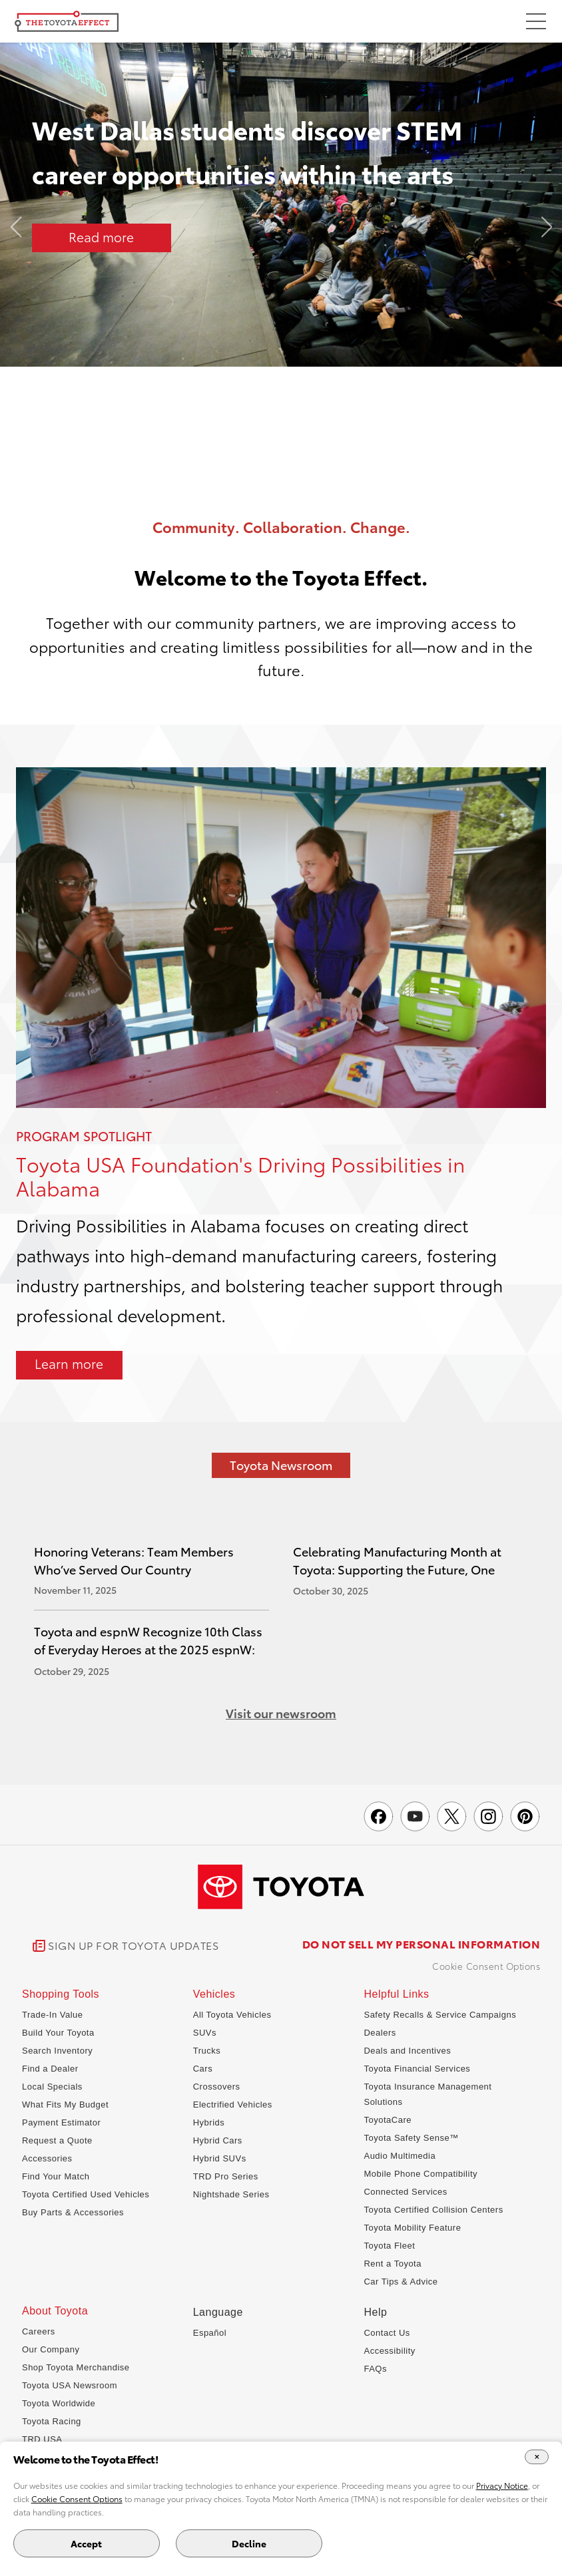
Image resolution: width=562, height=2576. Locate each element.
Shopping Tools (60, 1994)
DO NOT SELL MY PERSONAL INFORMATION (421, 1943)
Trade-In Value (52, 2015)
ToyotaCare (387, 2120)
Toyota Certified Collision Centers (433, 2210)
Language (218, 2312)
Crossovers (216, 2087)
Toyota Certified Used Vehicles (85, 2194)
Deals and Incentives (407, 2051)
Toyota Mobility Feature (412, 2228)
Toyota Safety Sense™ (411, 2138)
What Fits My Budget (65, 2105)
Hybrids (209, 2122)
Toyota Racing (51, 2421)
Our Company (50, 2349)
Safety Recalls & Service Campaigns (440, 2015)
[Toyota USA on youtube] (415, 1816)
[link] (126, 1946)
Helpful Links (396, 1994)
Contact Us (387, 2333)
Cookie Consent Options (486, 1966)
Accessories (47, 2158)
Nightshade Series (231, 2194)
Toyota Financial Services (417, 2069)
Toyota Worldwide (58, 2403)
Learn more (69, 1363)
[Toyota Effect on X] (452, 1816)
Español (209, 2333)
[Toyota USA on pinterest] (525, 1816)
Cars (202, 2069)
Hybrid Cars (217, 2140)
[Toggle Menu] (536, 23)
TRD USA (42, 2439)
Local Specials (52, 2087)
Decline (249, 2543)
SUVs (204, 2033)
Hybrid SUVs (219, 2158)
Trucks (207, 2051)
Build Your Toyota (58, 2033)
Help (375, 2312)
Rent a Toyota (392, 2264)
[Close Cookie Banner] (537, 2457)
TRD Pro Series (225, 2176)
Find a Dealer (50, 2069)
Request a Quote (57, 2140)
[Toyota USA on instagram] (488, 1816)
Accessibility (389, 2351)
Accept (86, 2543)
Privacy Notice (502, 2485)
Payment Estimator (61, 2122)
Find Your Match (55, 2176)
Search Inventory (57, 2051)
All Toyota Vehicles (232, 2015)
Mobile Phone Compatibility (420, 2174)
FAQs (375, 2369)
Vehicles (214, 1994)
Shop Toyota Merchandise (76, 2367)
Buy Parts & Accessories (73, 2212)
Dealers (380, 2033)
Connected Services (405, 2192)
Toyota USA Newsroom (69, 2385)
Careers (38, 2331)
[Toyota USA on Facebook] (379, 1816)
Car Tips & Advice (400, 2282)
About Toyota (55, 2311)
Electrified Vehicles (232, 2105)
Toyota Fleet (389, 2246)
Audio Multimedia (399, 2156)
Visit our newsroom (281, 1713)
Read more (101, 237)
